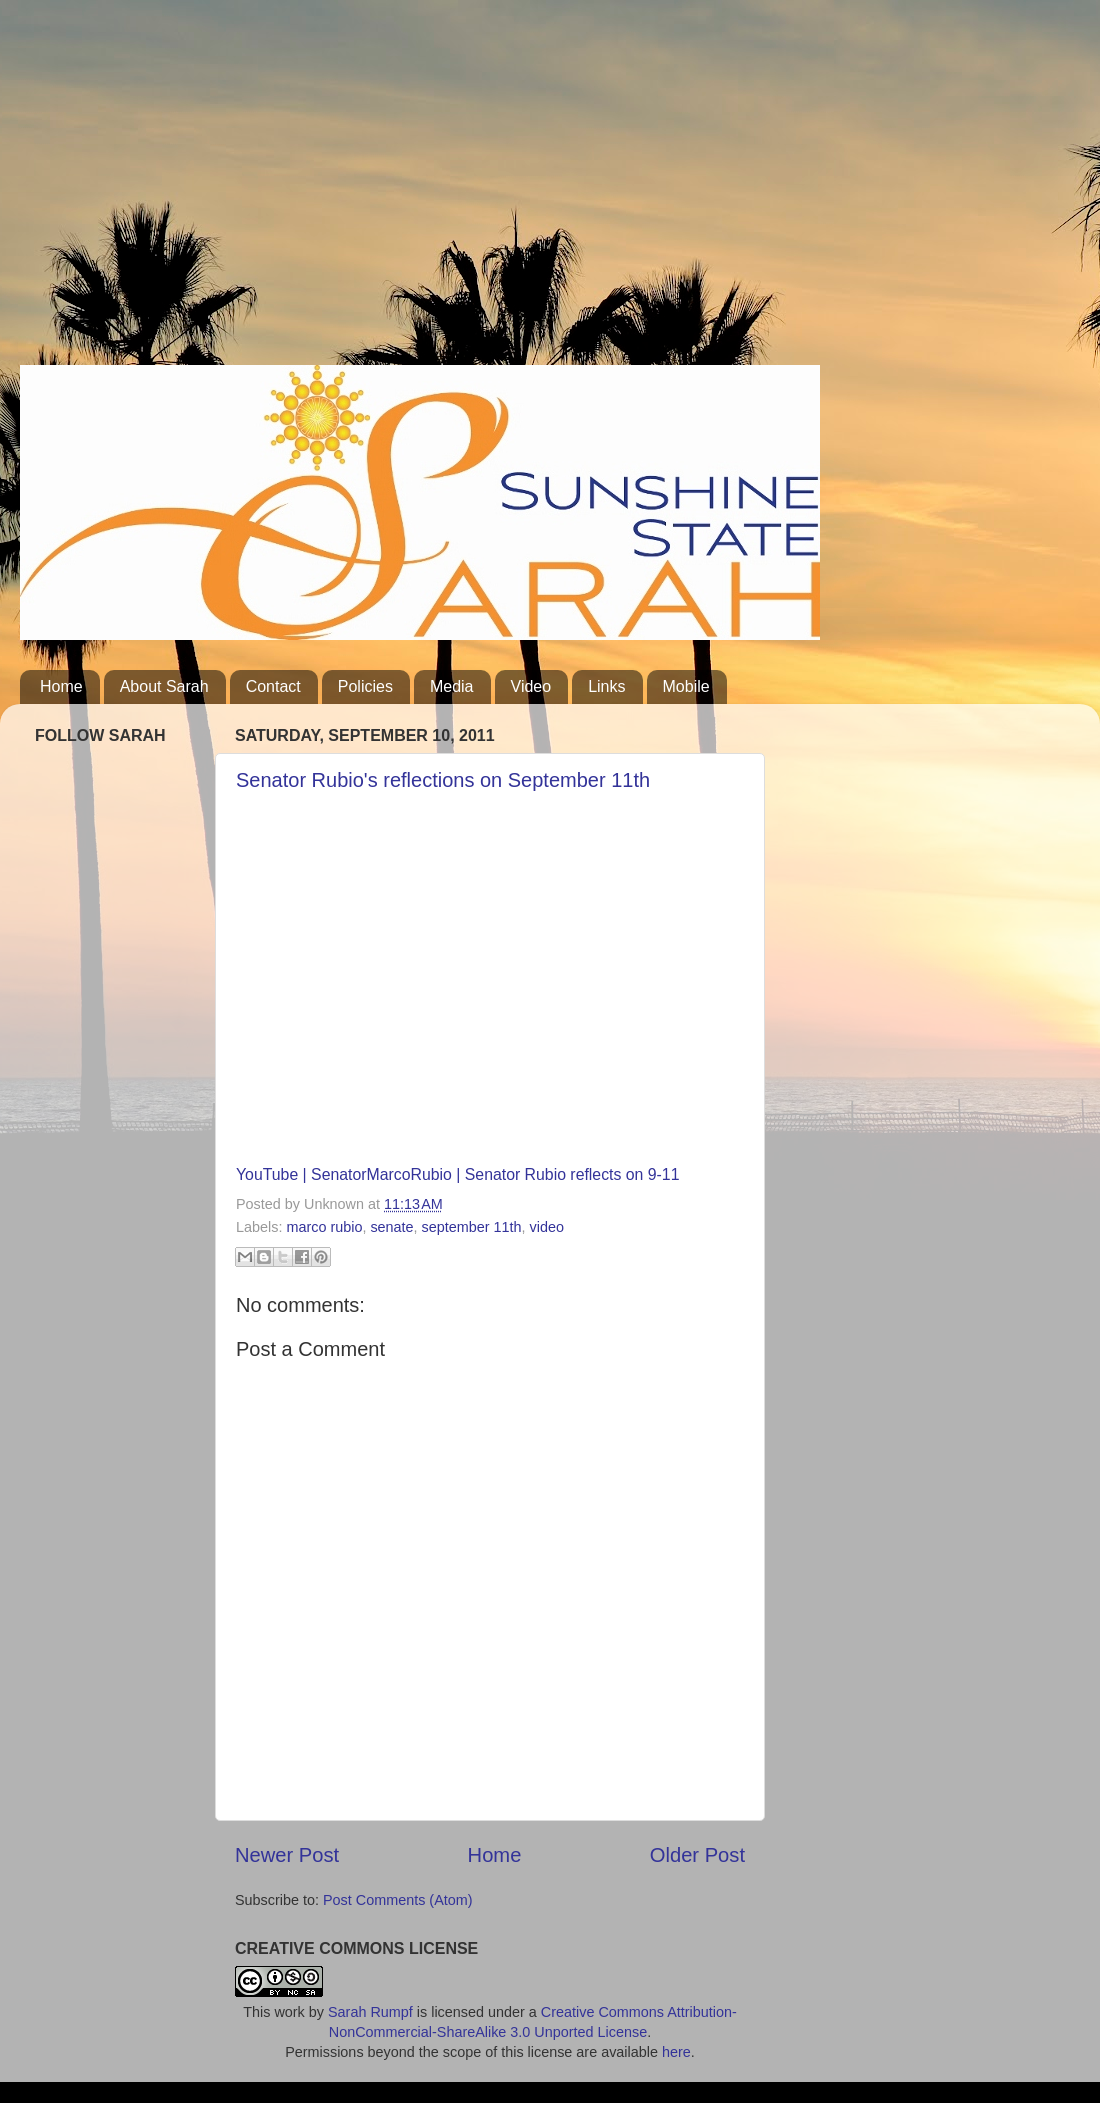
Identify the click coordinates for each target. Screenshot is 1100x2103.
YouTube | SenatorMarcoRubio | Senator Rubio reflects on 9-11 (457, 1174)
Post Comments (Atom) (398, 1900)
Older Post (697, 1855)
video (547, 1227)
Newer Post (287, 1855)
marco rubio (324, 1227)
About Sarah (164, 686)
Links (606, 686)
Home (61, 686)
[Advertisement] (325, 190)
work (289, 2012)
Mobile (686, 686)
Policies (365, 686)
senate (391, 1227)
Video (531, 686)
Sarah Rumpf (370, 2012)
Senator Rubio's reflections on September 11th (443, 780)
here (676, 2052)
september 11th (472, 1227)
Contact (273, 686)
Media (452, 686)
